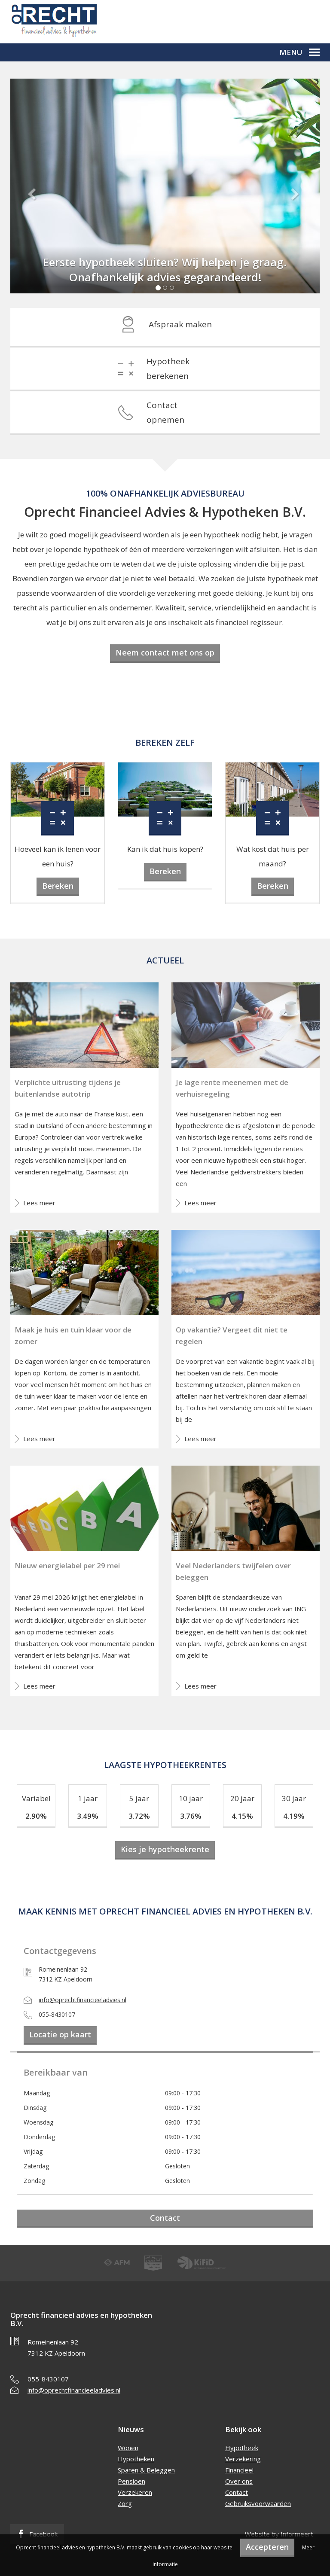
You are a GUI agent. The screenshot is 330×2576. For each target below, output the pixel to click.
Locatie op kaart (60, 2034)
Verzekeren (135, 2492)
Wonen (128, 2447)
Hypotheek (241, 2447)
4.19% (294, 1816)
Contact (165, 2218)
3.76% (191, 1816)
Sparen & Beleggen (146, 2470)
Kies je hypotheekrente (165, 1849)
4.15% (242, 1816)
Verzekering (243, 2458)
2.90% (36, 1816)
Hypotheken (136, 2458)
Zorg (125, 2503)
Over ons (239, 2481)
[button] (33, 193)
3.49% (87, 1816)
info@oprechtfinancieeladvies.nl (82, 2000)
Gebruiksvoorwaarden (258, 2503)
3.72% (139, 1816)
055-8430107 (48, 2379)
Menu (299, 52)
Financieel (239, 2470)
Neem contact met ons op (165, 652)
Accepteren (267, 2547)
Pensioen (131, 2481)
